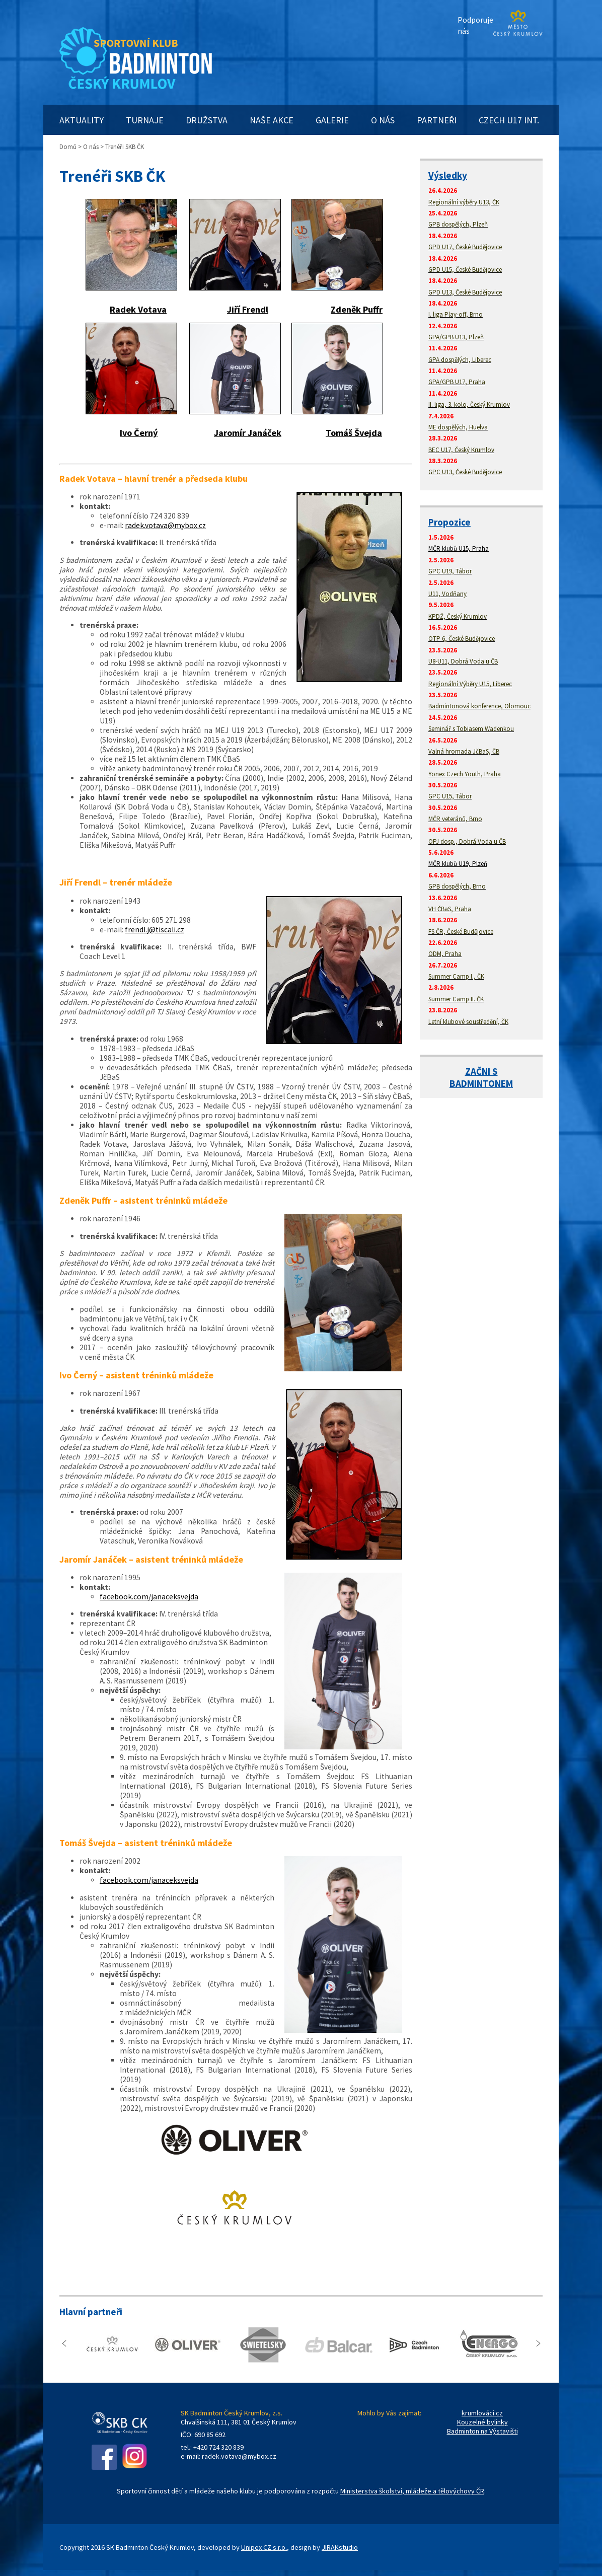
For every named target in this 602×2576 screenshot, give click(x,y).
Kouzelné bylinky (482, 2421)
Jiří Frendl (247, 309)
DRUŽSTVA (207, 120)
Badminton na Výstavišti (482, 2431)
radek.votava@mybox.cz (165, 525)
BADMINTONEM (481, 1083)
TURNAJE (145, 120)
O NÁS (383, 120)
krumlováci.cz (482, 2412)
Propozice (449, 522)
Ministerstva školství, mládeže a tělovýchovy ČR (412, 2490)
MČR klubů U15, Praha (458, 548)
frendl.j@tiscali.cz (154, 929)
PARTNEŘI (437, 120)
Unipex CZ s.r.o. (264, 2547)
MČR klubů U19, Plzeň (457, 863)
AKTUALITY (81, 120)
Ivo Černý (139, 432)
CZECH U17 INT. (509, 120)
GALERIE (332, 120)
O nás (91, 146)
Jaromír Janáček (247, 432)
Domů (68, 146)
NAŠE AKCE (271, 120)
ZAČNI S (481, 1071)
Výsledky (447, 175)
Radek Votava (138, 309)
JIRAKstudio (340, 2547)
